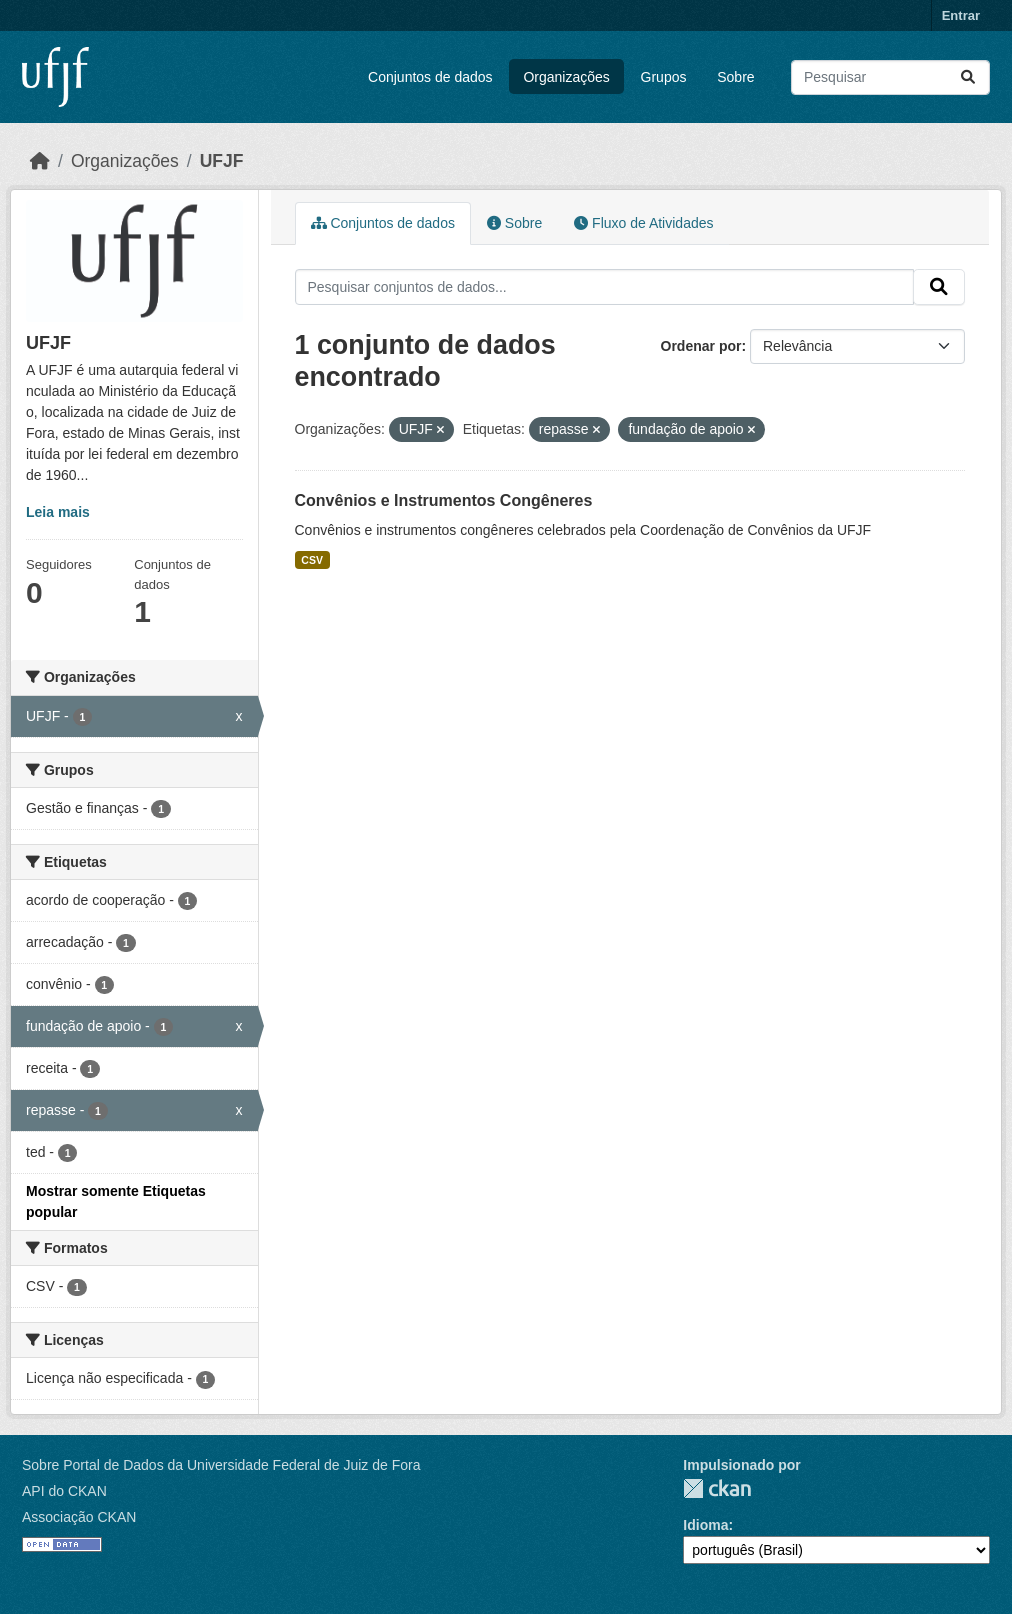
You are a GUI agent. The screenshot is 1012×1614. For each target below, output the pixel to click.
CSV (312, 560)
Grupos (664, 77)
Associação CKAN (79, 1517)
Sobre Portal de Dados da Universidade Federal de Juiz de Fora (221, 1465)
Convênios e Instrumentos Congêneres (444, 500)
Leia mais (58, 512)
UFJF (222, 161)
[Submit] (968, 77)
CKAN (717, 1488)
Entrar (961, 15)
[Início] (40, 161)
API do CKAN (64, 1491)
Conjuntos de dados (430, 77)
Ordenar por (701, 346)
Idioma (705, 1525)
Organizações (566, 77)
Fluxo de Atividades (643, 223)
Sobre (735, 77)
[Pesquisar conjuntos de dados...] (890, 77)
